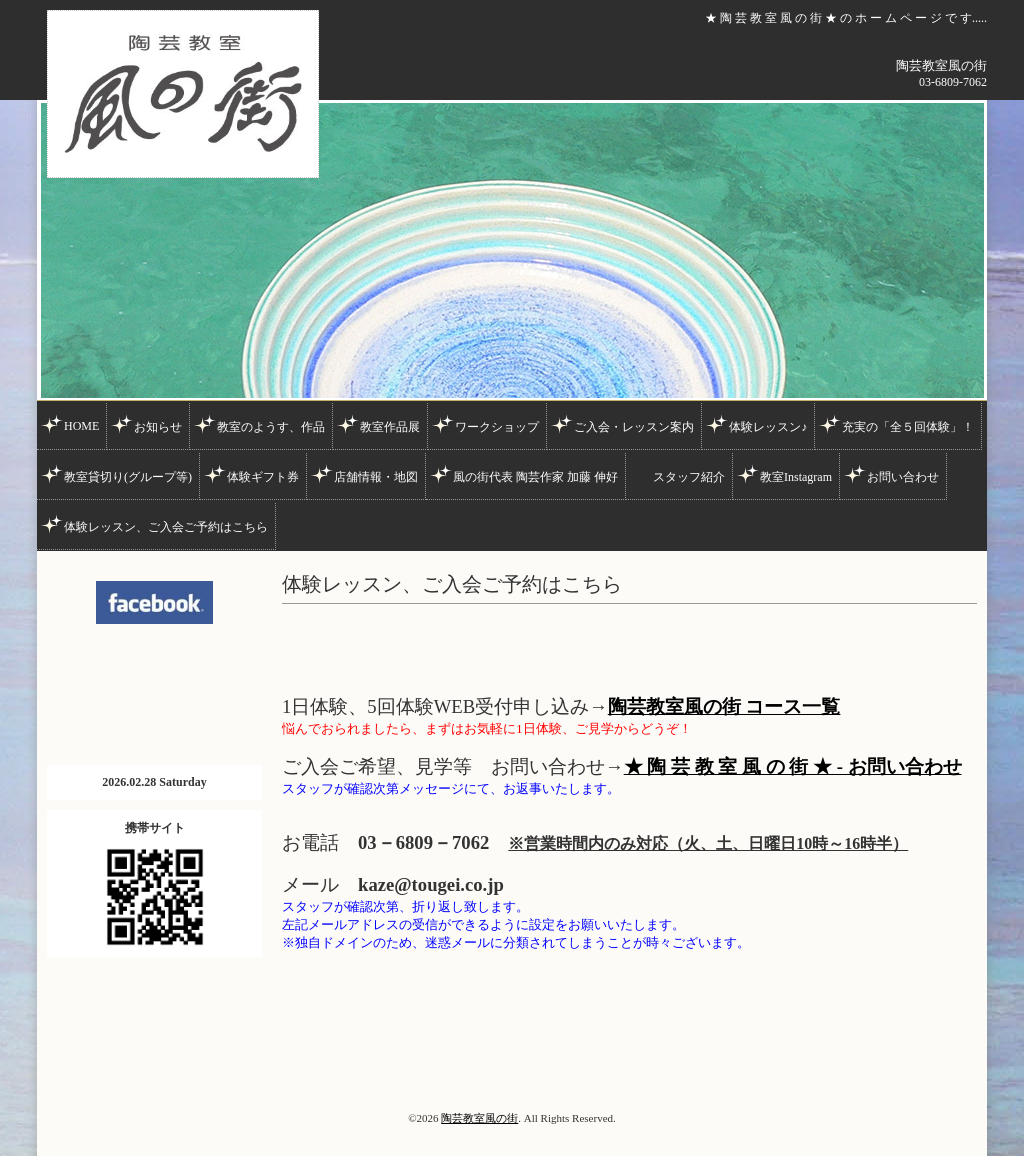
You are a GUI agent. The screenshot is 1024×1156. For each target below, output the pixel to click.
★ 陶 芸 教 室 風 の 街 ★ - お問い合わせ (793, 766)
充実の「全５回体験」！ (908, 427)
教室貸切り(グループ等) (128, 477)
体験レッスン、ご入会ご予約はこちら (166, 527)
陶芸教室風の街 (479, 1118)
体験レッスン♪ (768, 427)
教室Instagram (796, 477)
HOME (81, 426)
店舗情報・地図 (376, 477)
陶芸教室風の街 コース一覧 (724, 706)
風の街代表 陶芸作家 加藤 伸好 (535, 477)
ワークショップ (497, 427)
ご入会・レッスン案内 (634, 427)
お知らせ (158, 427)
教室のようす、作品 (271, 427)
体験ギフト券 (263, 477)
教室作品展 (390, 427)
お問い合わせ (903, 477)
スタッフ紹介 (689, 477)
